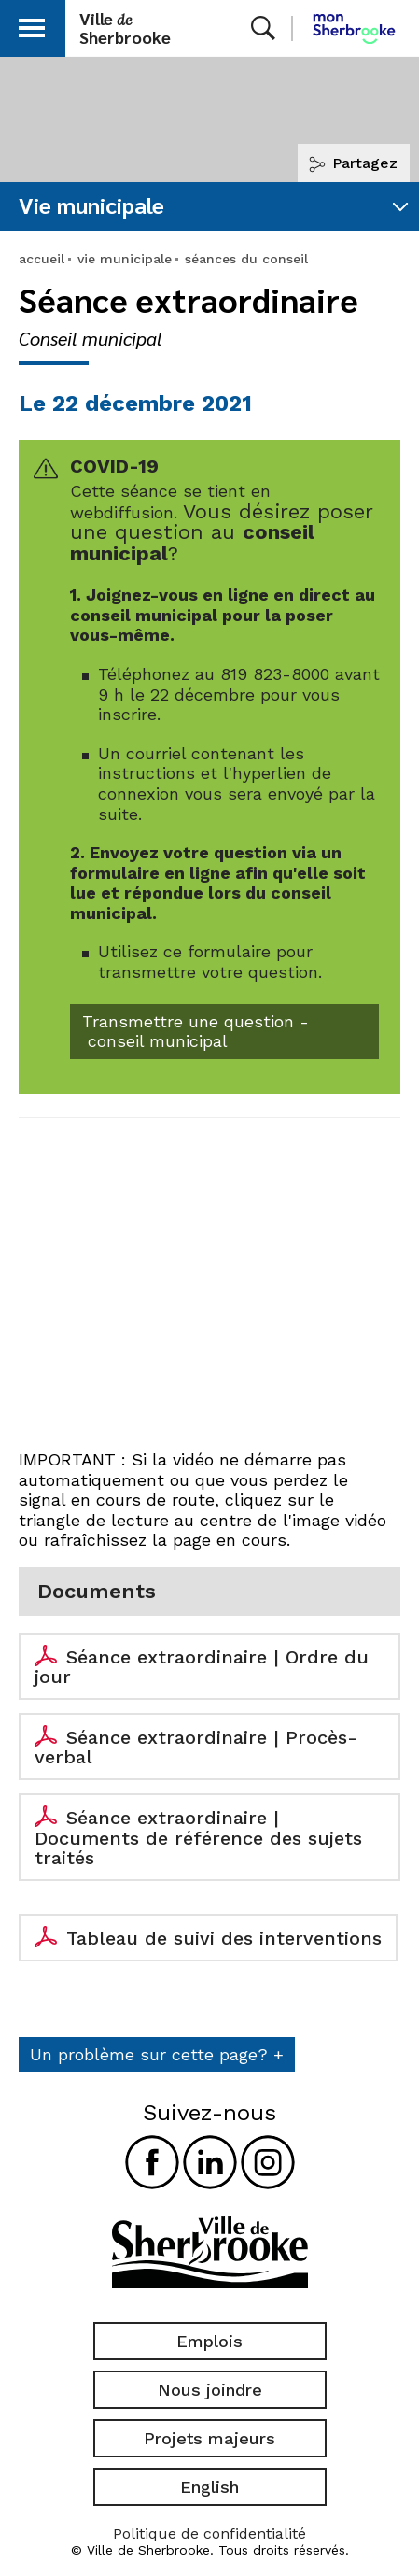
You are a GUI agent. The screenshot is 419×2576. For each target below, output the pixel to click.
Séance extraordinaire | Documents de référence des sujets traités (198, 1837)
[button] (32, 25)
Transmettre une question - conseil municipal (195, 1032)
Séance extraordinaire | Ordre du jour (202, 1667)
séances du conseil (246, 258)
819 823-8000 (274, 674)
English (209, 2487)
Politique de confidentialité (209, 2533)
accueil (41, 258)
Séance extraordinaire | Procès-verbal (196, 1747)
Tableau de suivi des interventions (224, 1938)
